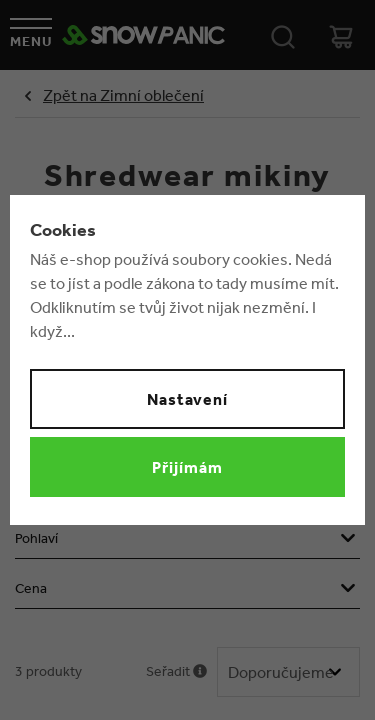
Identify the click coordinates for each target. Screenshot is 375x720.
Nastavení (188, 399)
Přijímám (187, 467)
